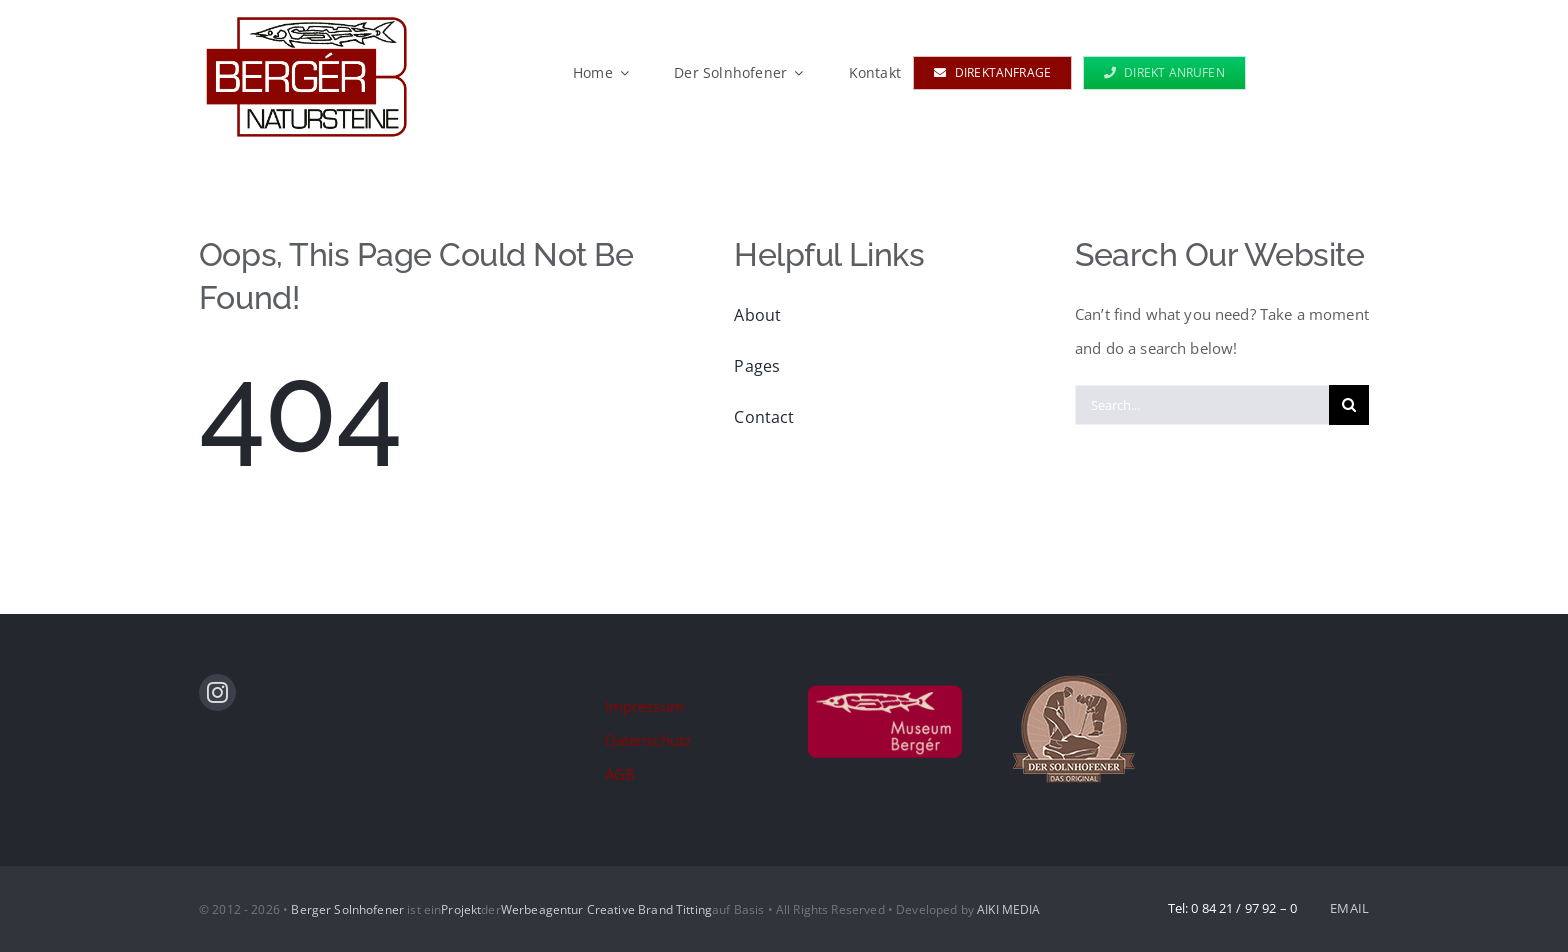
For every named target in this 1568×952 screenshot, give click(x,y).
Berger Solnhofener (347, 909)
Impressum (644, 706)
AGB (620, 774)
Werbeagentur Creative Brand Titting (606, 909)
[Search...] (1202, 405)
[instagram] (217, 692)
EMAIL (1349, 908)
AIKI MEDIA (1009, 909)
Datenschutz (648, 740)
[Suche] (1349, 405)
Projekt (461, 909)
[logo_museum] (885, 681)
